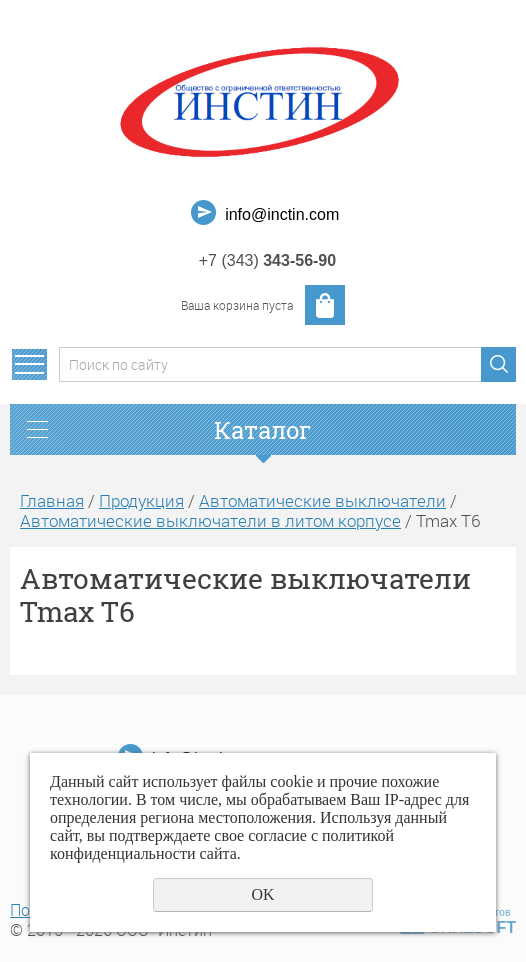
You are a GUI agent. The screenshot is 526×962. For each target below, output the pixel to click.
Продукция (141, 500)
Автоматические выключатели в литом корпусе (210, 520)
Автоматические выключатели (322, 500)
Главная (52, 500)
